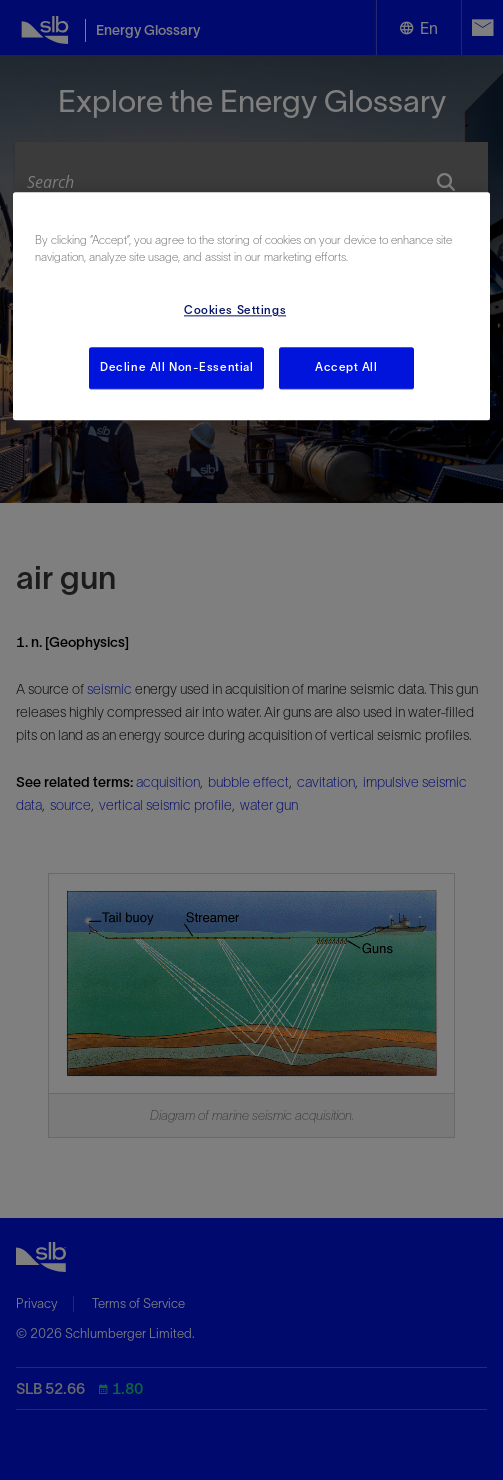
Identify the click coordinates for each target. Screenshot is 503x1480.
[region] (252, 306)
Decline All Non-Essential (176, 367)
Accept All (346, 367)
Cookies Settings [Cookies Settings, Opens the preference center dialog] (235, 310)
